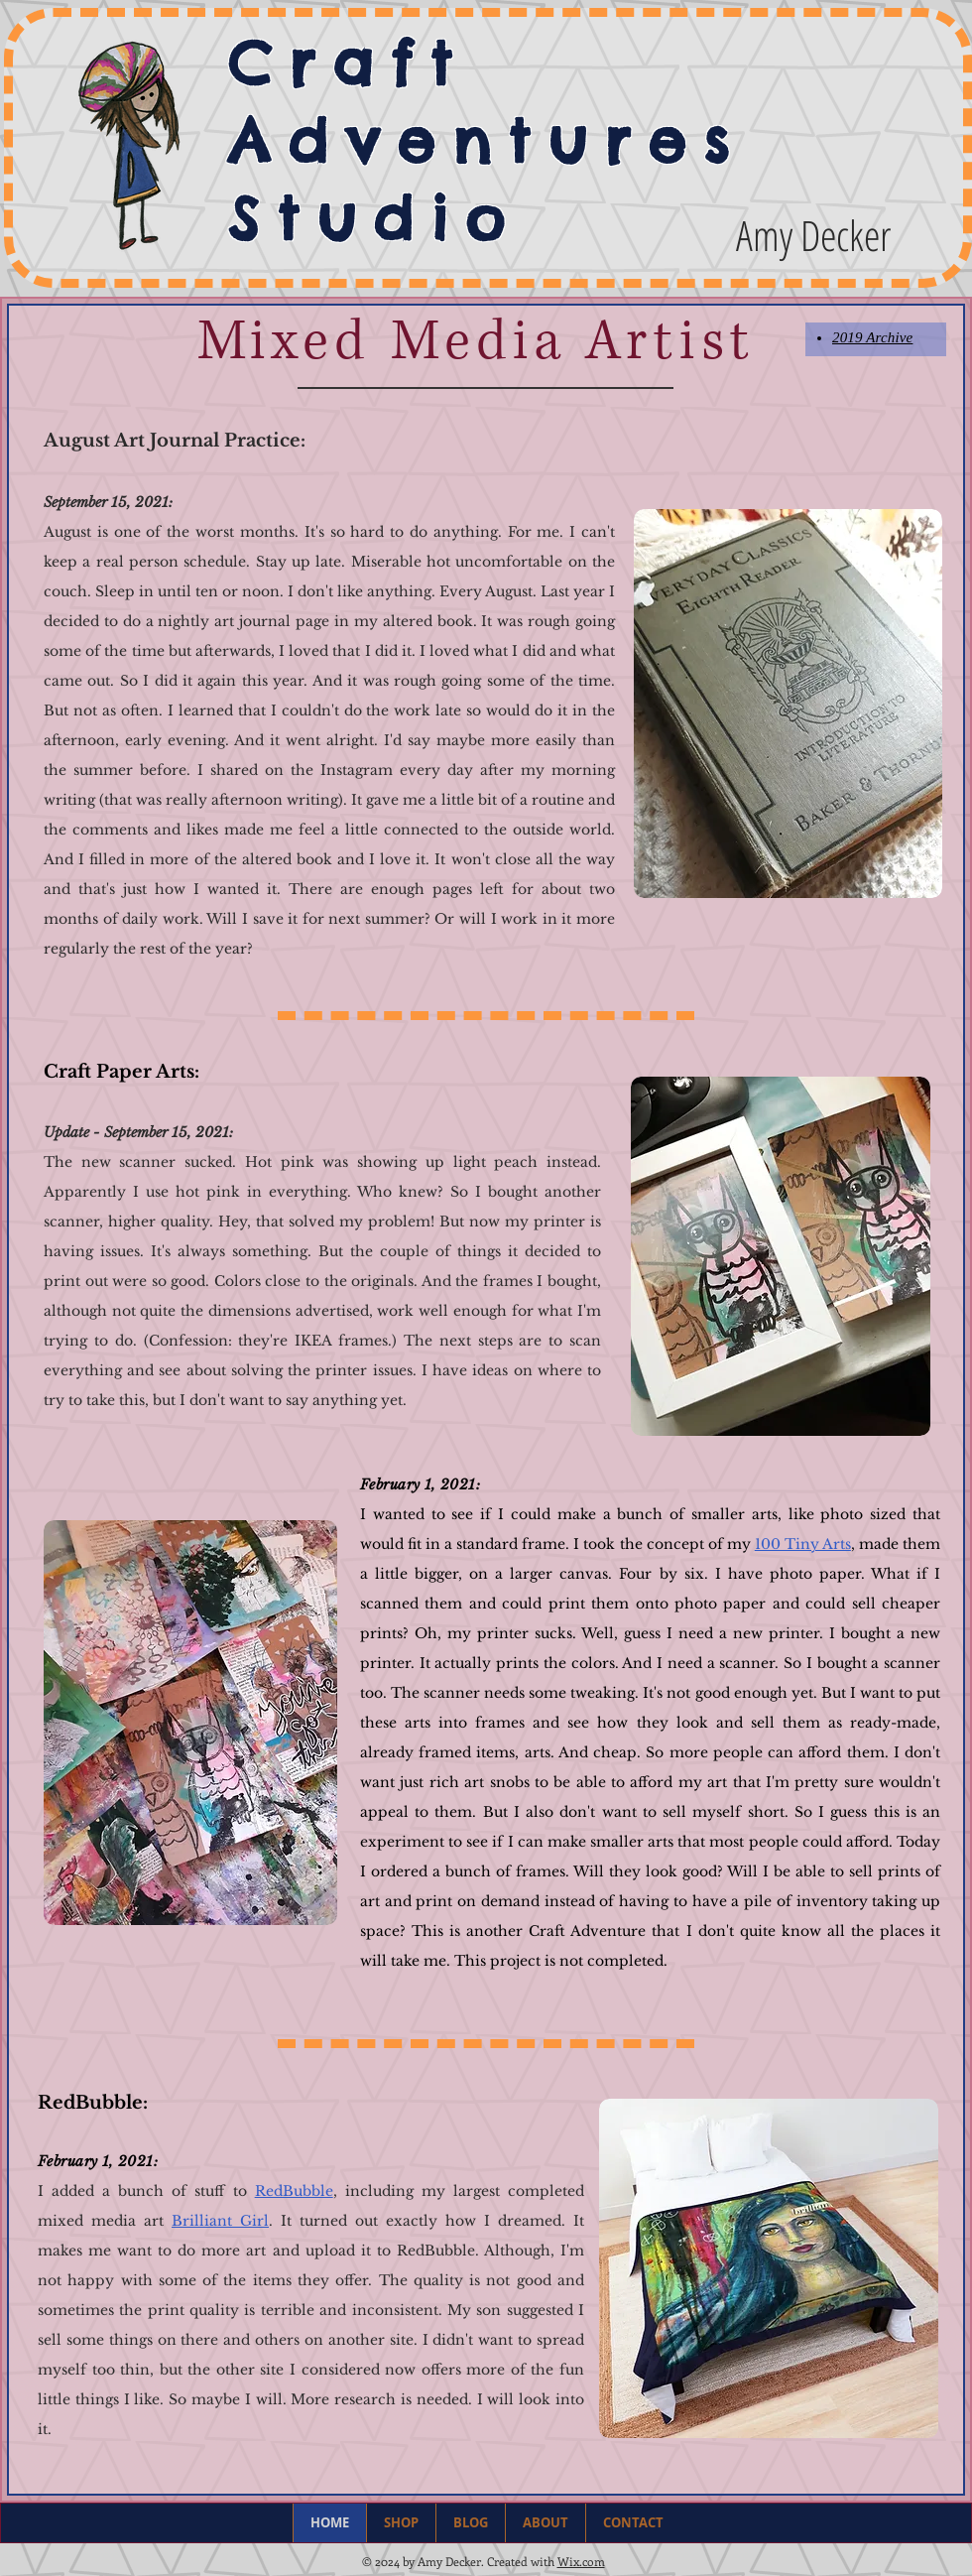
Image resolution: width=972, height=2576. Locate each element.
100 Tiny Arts (803, 1544)
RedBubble (294, 2191)
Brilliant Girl (220, 2221)
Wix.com (581, 2561)
